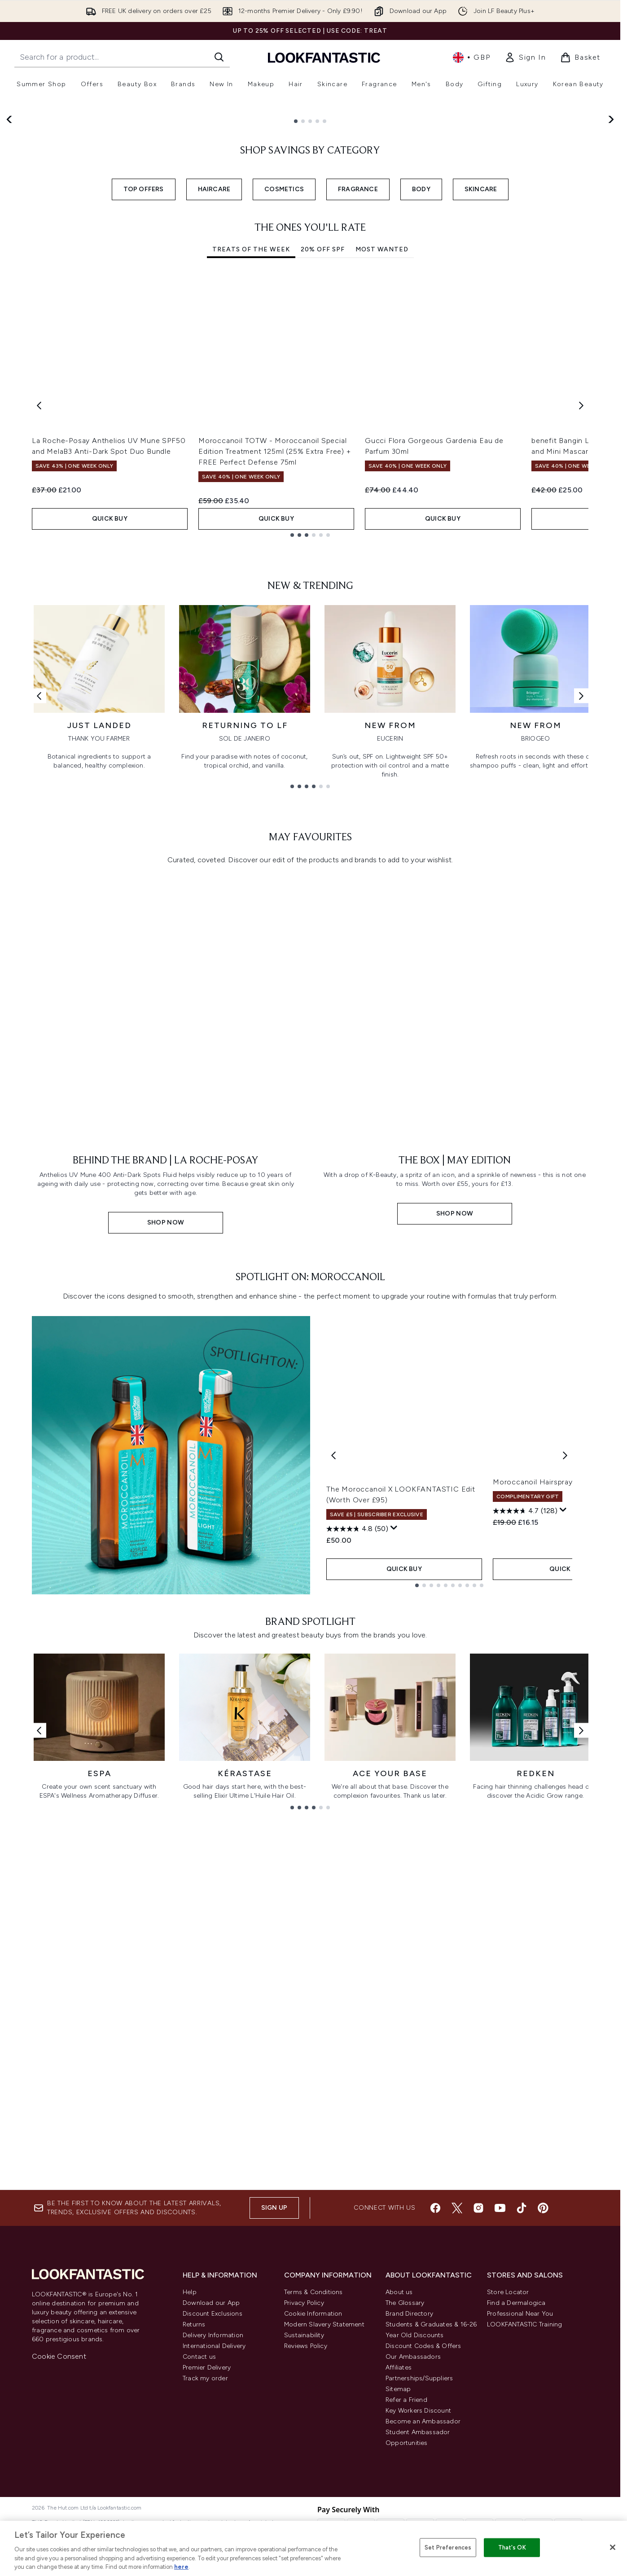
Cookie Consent (59, 2356)
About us (399, 2292)
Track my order (205, 2378)
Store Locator (508, 2292)
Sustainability (304, 2335)
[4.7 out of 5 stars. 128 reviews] (525, 1801)
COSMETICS (284, 415)
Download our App (211, 2303)
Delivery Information (213, 2335)
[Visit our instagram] (478, 2208)
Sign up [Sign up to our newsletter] (274, 2208)
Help (190, 2292)
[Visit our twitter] (457, 2208)
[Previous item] (39, 631)
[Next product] (565, 1738)
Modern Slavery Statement (324, 2324)
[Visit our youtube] (500, 2208)
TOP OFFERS (143, 415)
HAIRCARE (214, 415)
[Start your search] (122, 57)
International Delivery (214, 2346)
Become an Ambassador (423, 2421)
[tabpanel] (310, 631)
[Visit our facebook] (435, 2208)
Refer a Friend (406, 2400)
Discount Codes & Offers (423, 2346)
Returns (194, 2324)
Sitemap (398, 2389)
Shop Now (58, 283)
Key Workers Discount (418, 2410)
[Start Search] (219, 57)
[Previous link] (39, 994)
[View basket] (580, 57)
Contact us (199, 2357)
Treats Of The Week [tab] (251, 475)
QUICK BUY (109, 744)
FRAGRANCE (358, 415)
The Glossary (405, 2303)
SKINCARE (481, 415)
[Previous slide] (10, 249)
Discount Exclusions (212, 2313)
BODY (421, 415)
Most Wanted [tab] (381, 475)
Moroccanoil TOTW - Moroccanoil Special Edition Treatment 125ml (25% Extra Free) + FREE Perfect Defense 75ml (274, 677)
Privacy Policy (304, 2303)
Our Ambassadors (413, 2357)
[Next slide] (610, 249)
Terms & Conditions (313, 2292)
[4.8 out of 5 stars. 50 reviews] (357, 1812)
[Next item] (581, 631)
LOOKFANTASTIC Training (524, 2324)
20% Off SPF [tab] (323, 475)
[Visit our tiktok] (521, 2208)
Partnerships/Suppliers (419, 2378)
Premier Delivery (207, 2367)
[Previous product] (333, 1738)
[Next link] (581, 994)
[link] (525, 57)
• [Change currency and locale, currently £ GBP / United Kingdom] (471, 57)
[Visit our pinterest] (543, 2208)
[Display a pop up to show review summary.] (394, 1811)
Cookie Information (313, 2313)
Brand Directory (409, 2313)
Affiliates (399, 2367)
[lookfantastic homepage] (324, 57)
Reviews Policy (305, 2346)
